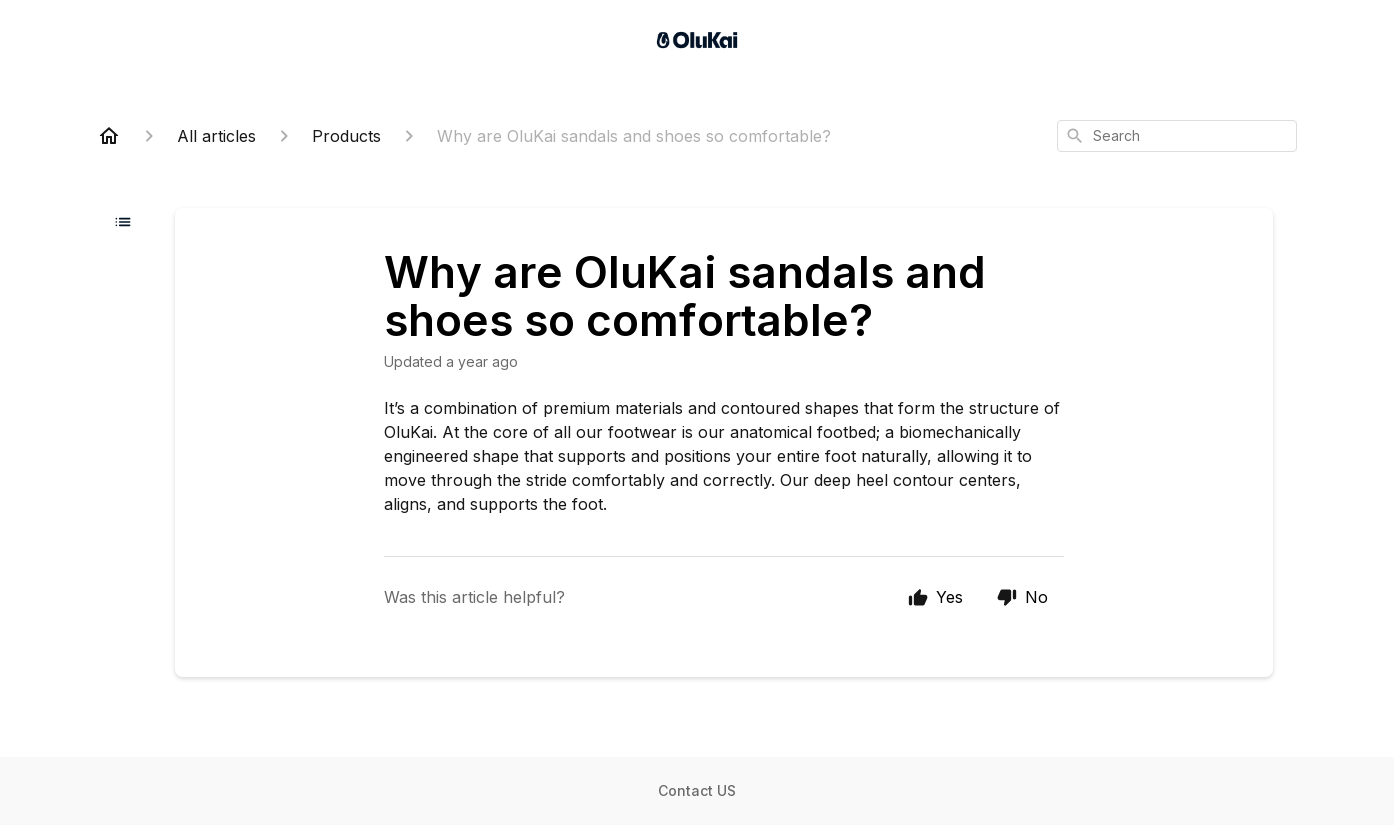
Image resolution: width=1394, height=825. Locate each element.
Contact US (697, 790)
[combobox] (1177, 136)
